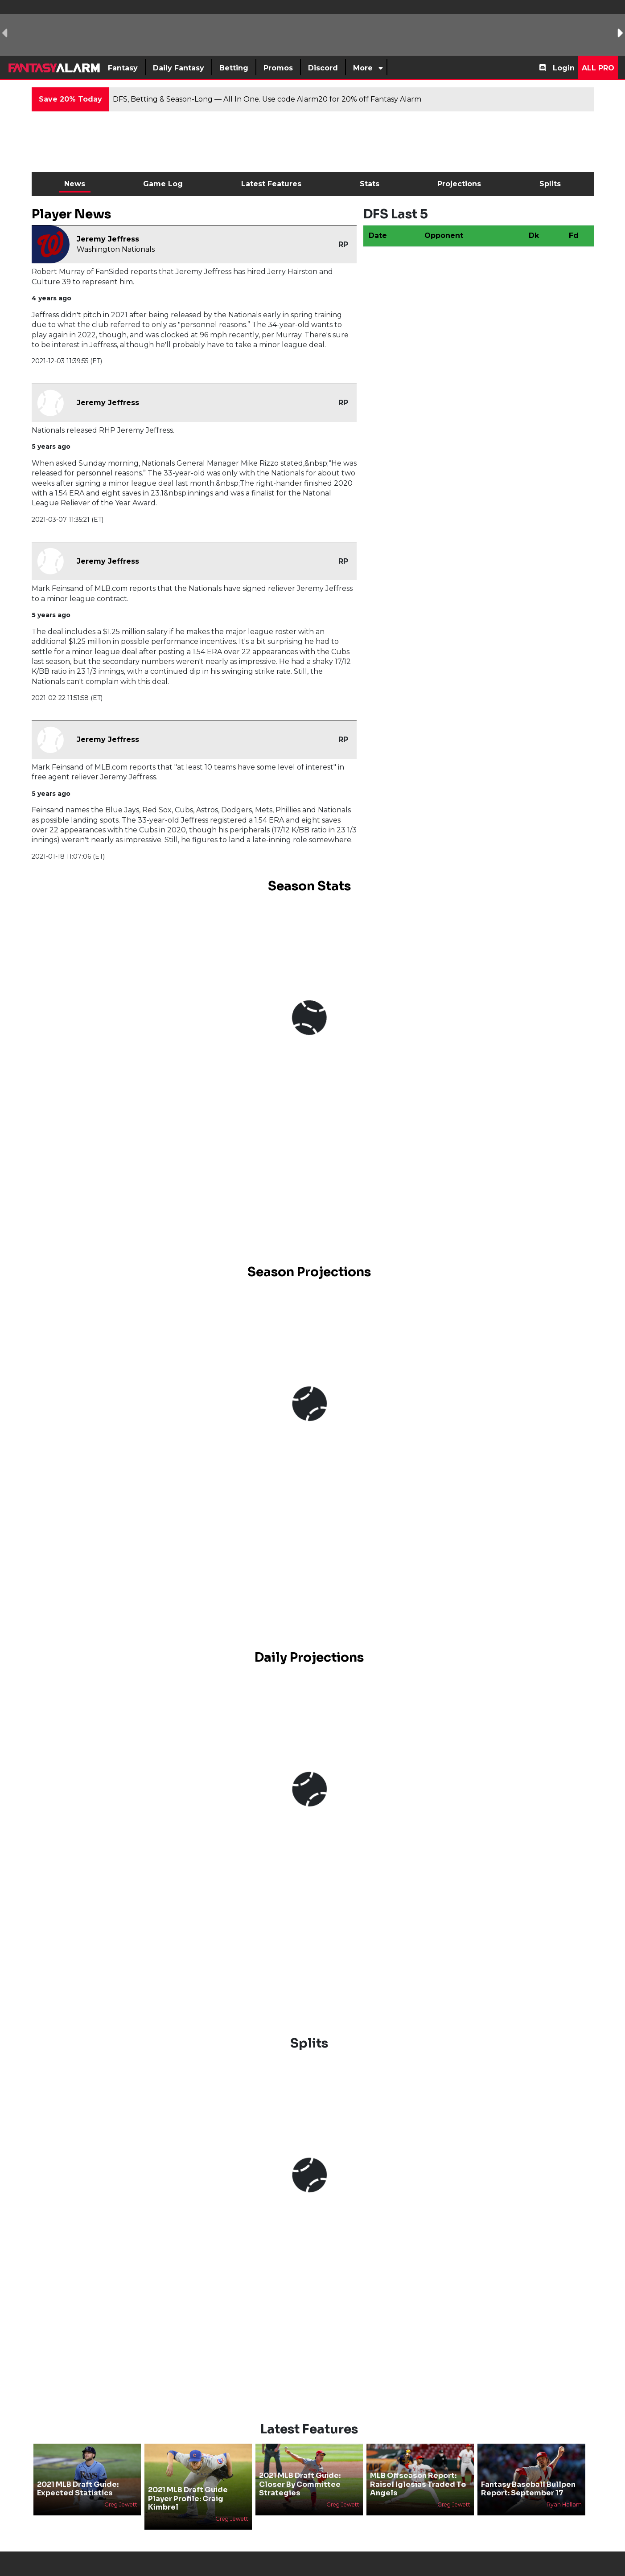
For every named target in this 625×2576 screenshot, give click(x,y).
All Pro (598, 68)
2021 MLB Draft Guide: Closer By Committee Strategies (300, 2484)
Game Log (163, 184)
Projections (459, 184)
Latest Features (271, 184)
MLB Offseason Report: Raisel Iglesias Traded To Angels (418, 2484)
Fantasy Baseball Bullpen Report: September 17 (528, 2489)
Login (564, 68)
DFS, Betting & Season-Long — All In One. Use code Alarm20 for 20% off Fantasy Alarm (267, 99)
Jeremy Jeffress (108, 239)
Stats (369, 184)
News (74, 184)
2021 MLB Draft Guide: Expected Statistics (78, 2489)
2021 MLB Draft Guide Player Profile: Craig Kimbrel (188, 2498)
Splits (550, 184)
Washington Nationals (116, 249)
